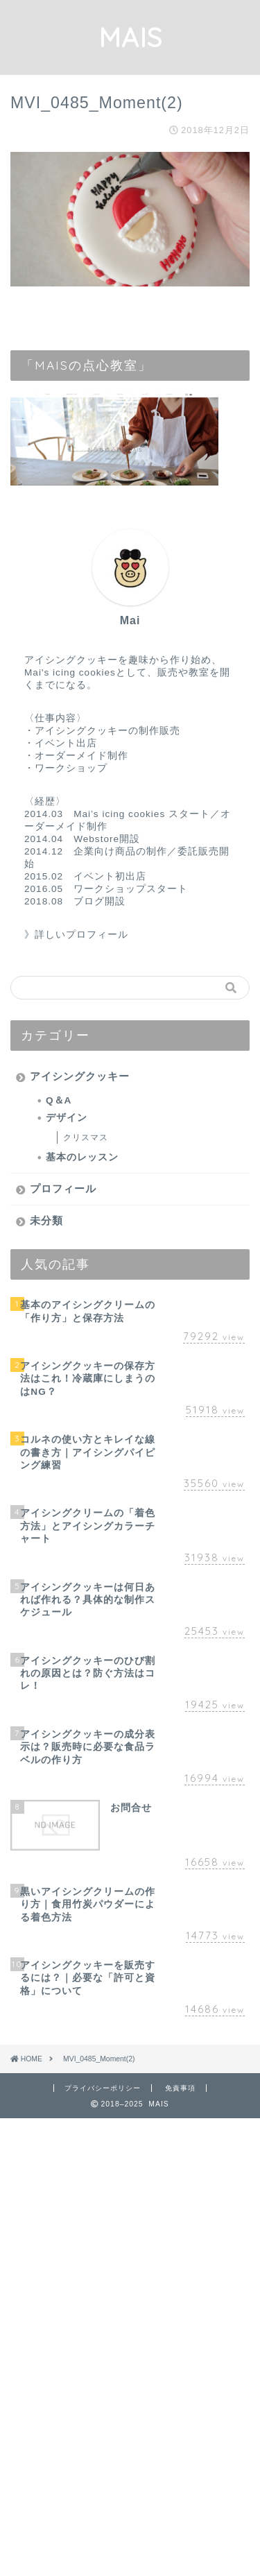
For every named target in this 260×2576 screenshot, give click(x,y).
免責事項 (180, 2088)
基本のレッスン (82, 1157)
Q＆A (58, 1100)
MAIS (130, 37)
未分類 (46, 1220)
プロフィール (63, 1188)
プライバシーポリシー (102, 2088)
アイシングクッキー (80, 1076)
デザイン (66, 1118)
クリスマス (85, 1137)
